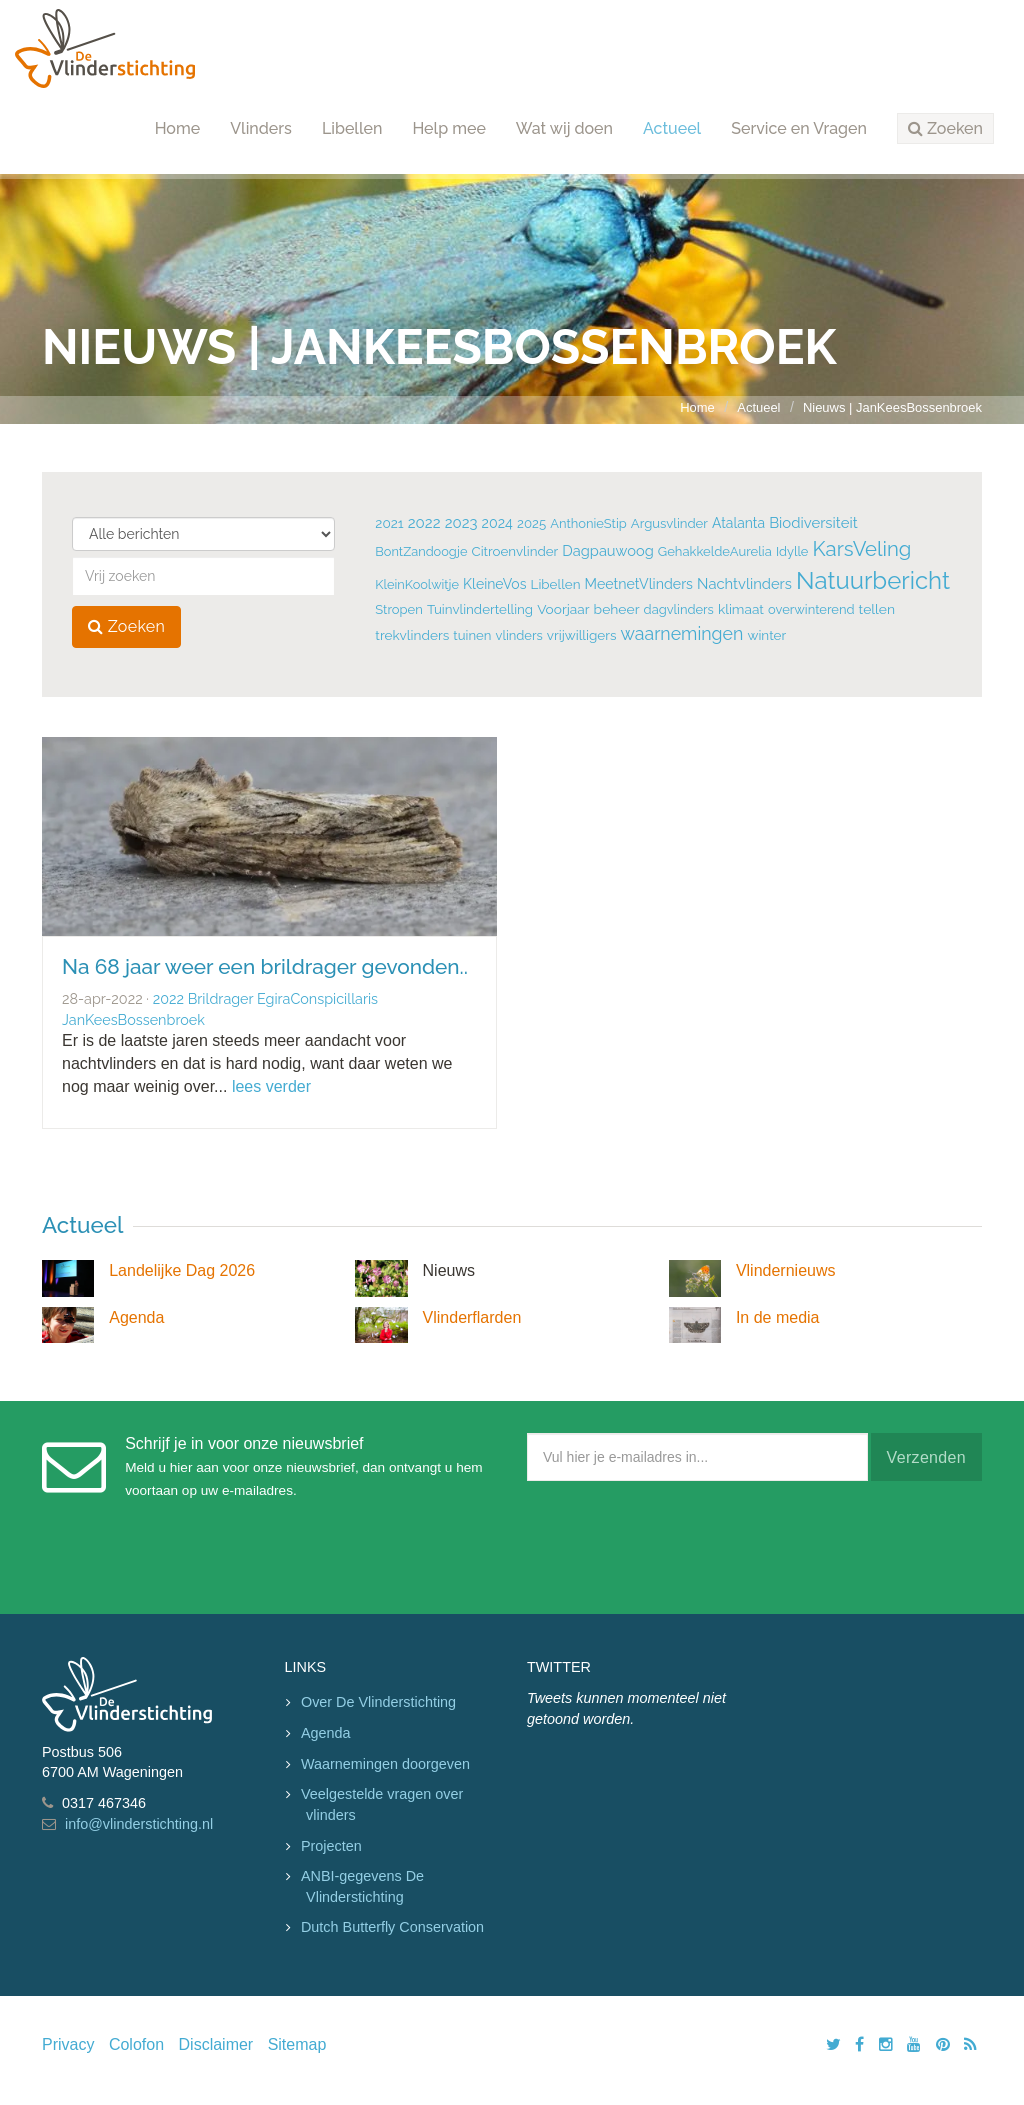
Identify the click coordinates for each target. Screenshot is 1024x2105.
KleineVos (494, 584)
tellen (877, 609)
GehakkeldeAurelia (715, 551)
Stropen (398, 609)
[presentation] (679, 1543)
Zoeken (126, 626)
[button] (945, 129)
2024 (497, 523)
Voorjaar (563, 609)
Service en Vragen (799, 128)
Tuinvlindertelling (480, 609)
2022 (424, 523)
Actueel (672, 128)
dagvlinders (679, 609)
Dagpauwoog (607, 550)
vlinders (518, 635)
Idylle (792, 551)
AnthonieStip (588, 523)
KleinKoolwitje (417, 584)
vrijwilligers (582, 635)
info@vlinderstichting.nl (139, 1824)
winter (766, 635)
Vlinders (261, 128)
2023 (461, 523)
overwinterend (811, 609)
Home (178, 128)
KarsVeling (862, 549)
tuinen (472, 635)
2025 (531, 523)
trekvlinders (412, 635)
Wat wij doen (564, 128)
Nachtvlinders (744, 583)
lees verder (271, 1086)
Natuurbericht (873, 580)
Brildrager (221, 998)
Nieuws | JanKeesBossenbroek (892, 407)
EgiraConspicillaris (317, 998)
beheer (617, 609)
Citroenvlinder (515, 551)
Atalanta (738, 523)
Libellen (352, 128)
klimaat (741, 609)
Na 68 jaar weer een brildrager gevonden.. (265, 966)
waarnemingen (682, 633)
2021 (389, 523)
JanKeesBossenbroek (133, 1019)
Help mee (448, 128)
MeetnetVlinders (639, 584)
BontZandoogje (421, 551)
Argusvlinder (669, 523)
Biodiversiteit (813, 522)
